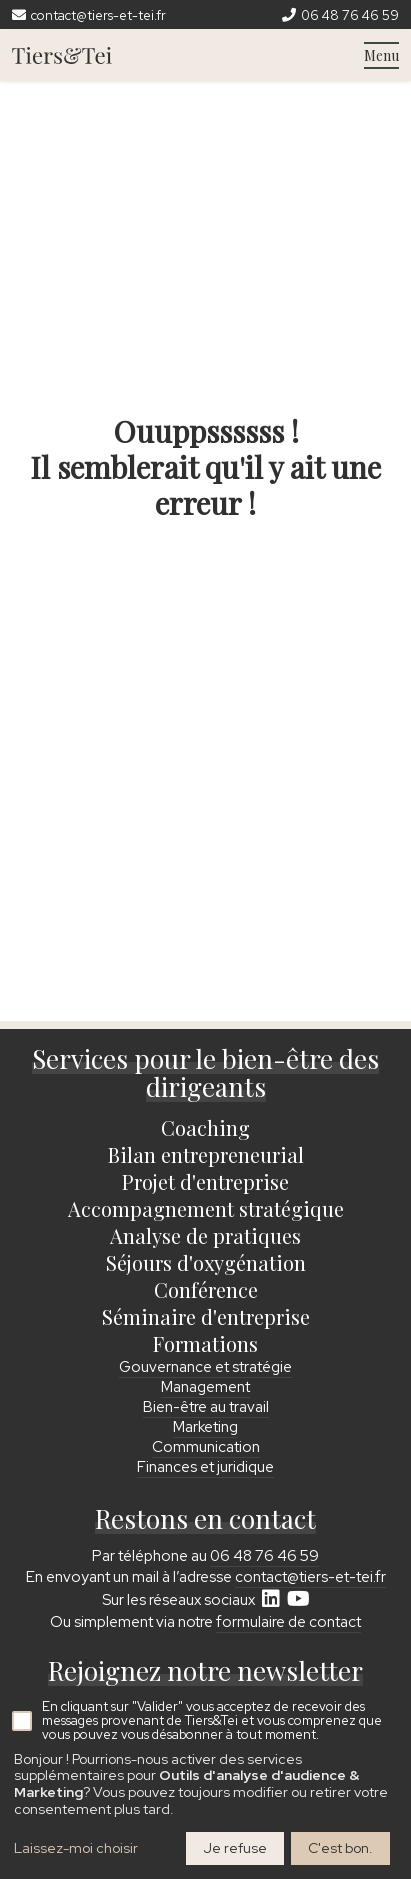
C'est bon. (340, 1848)
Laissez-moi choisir (76, 1848)
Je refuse (235, 1848)
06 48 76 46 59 (264, 1556)
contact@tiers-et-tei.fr (310, 1577)
